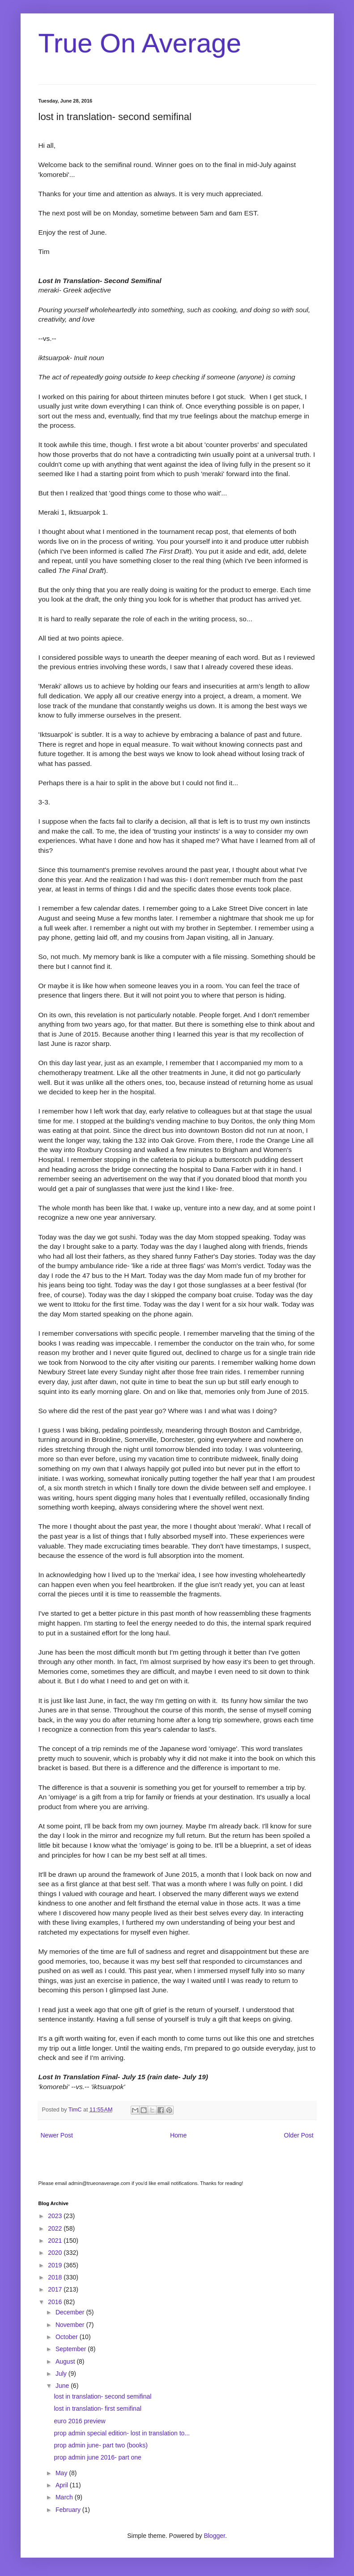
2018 (56, 2277)
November (70, 2324)
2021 (56, 2240)
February (68, 2509)
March (65, 2497)
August (66, 2361)
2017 (56, 2289)
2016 (56, 2301)
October (67, 2336)
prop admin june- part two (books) (100, 2445)
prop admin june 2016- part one (97, 2457)
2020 (56, 2252)
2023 (56, 2215)
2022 (56, 2228)
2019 (56, 2265)
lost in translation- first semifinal (97, 2408)
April (62, 2485)
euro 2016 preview (79, 2421)
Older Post (298, 2135)
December (70, 2312)
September (71, 2348)
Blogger (214, 2535)
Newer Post (57, 2135)
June (63, 2385)
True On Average (140, 43)
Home (178, 2135)
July (61, 2373)
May (62, 2473)
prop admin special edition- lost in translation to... (122, 2433)
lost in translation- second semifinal (102, 2396)
